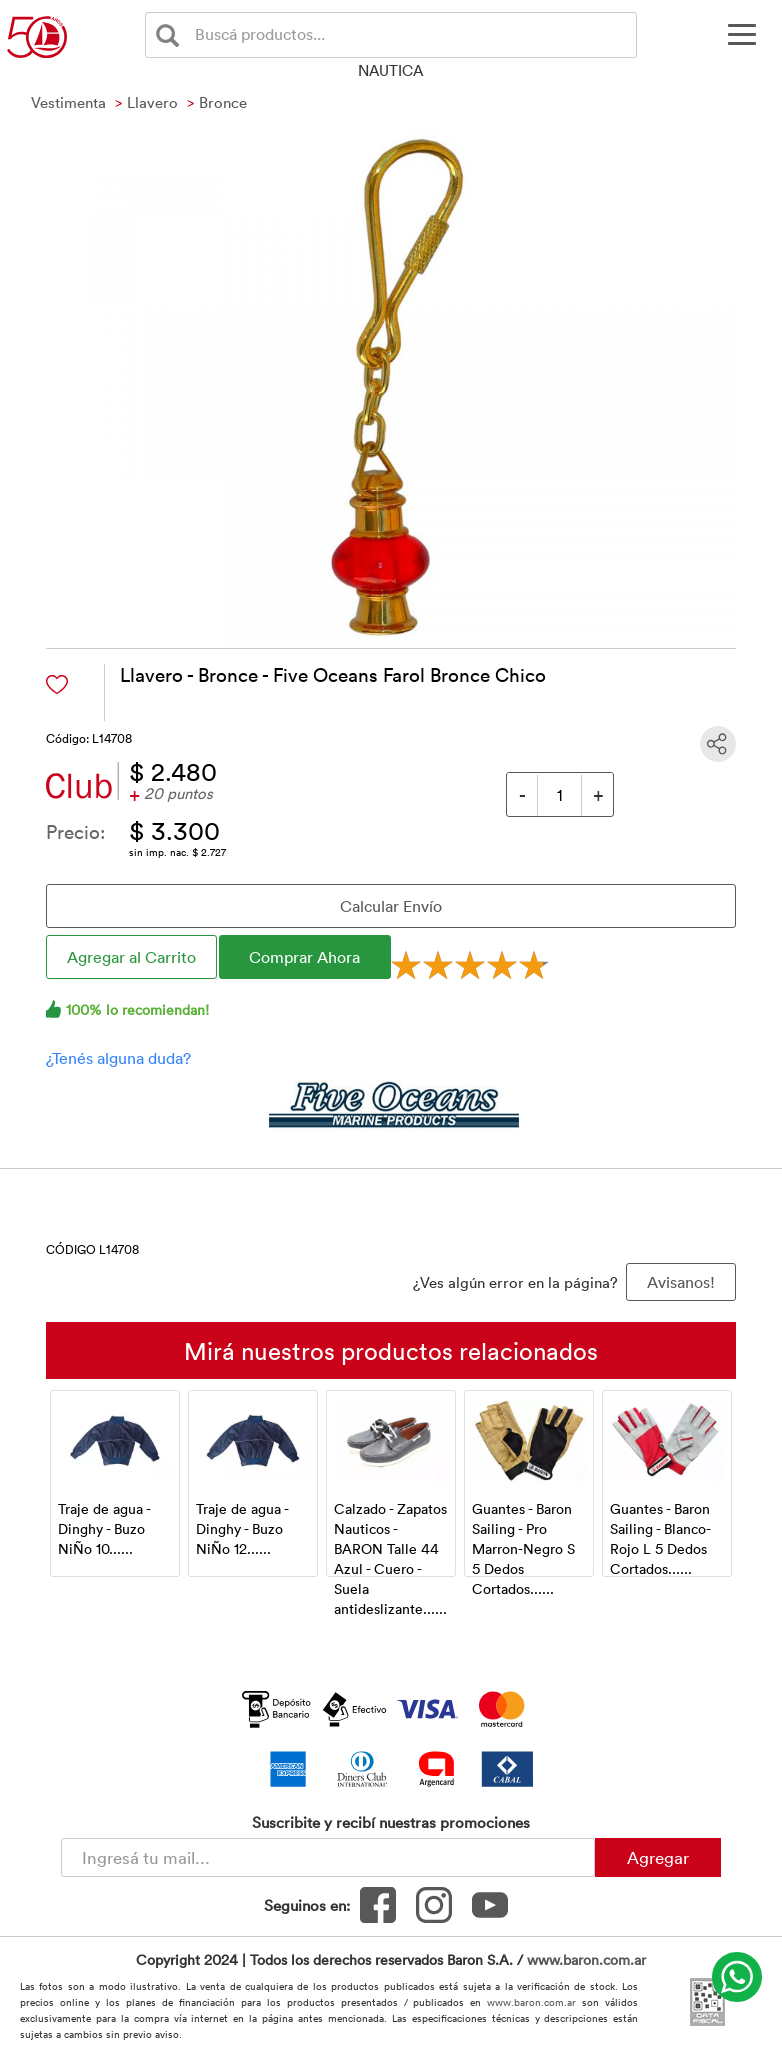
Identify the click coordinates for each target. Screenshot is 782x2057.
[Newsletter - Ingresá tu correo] (328, 1857)
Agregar (658, 1857)
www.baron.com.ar (586, 1959)
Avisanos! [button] (681, 1282)
